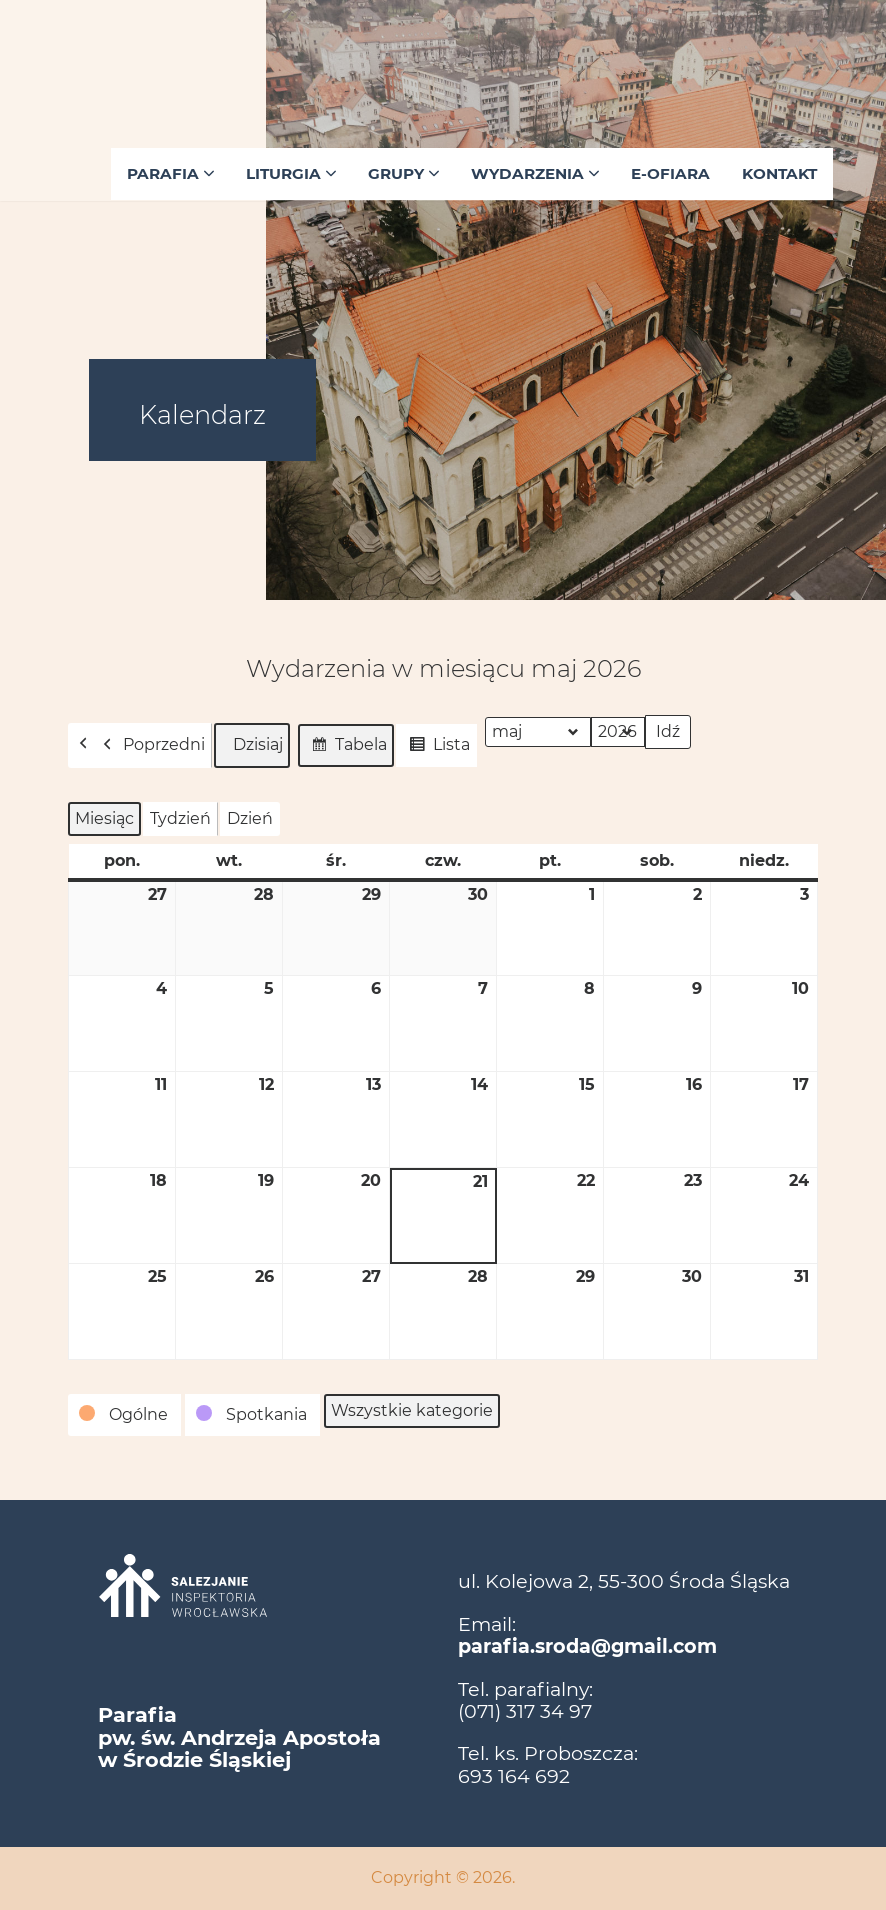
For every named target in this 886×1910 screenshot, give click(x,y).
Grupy (403, 173)
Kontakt (779, 173)
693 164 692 (514, 1776)
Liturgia (291, 173)
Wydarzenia (535, 173)
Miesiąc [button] (104, 818)
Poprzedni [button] (149, 745)
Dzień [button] (250, 818)
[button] (124, 1415)
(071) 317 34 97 (525, 1711)
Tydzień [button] (180, 818)
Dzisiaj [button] (252, 745)
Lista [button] (436, 747)
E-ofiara (670, 173)
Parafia (170, 173)
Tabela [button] (345, 747)
